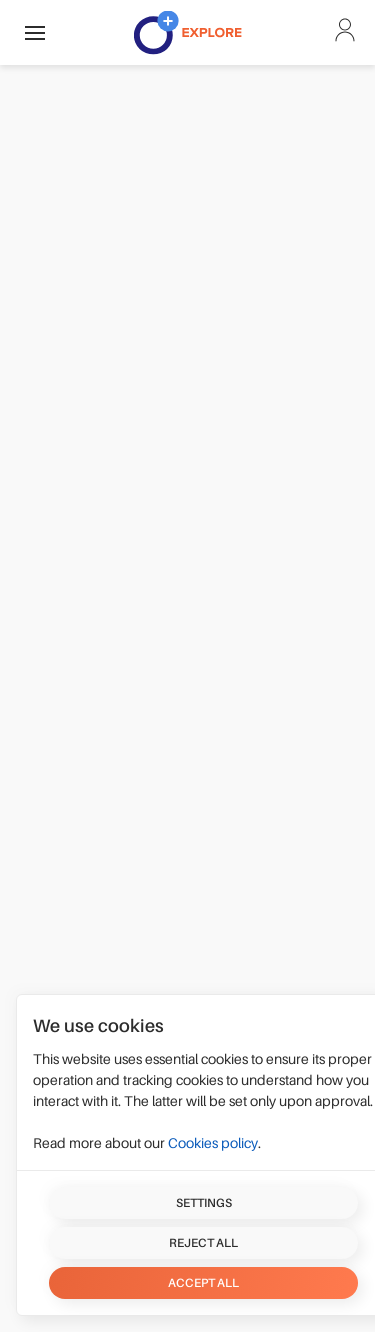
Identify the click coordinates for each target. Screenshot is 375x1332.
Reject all (203, 1243)
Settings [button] (204, 1203)
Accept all (203, 1283)
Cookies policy (213, 1143)
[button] (35, 32)
